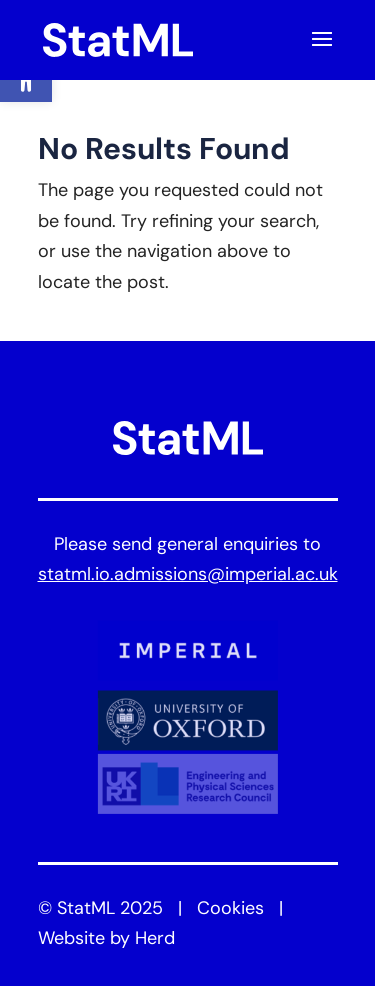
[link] (118, 40)
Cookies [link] (230, 909)
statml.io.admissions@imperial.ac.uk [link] (188, 575)
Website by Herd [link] (106, 939)
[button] (322, 52)
